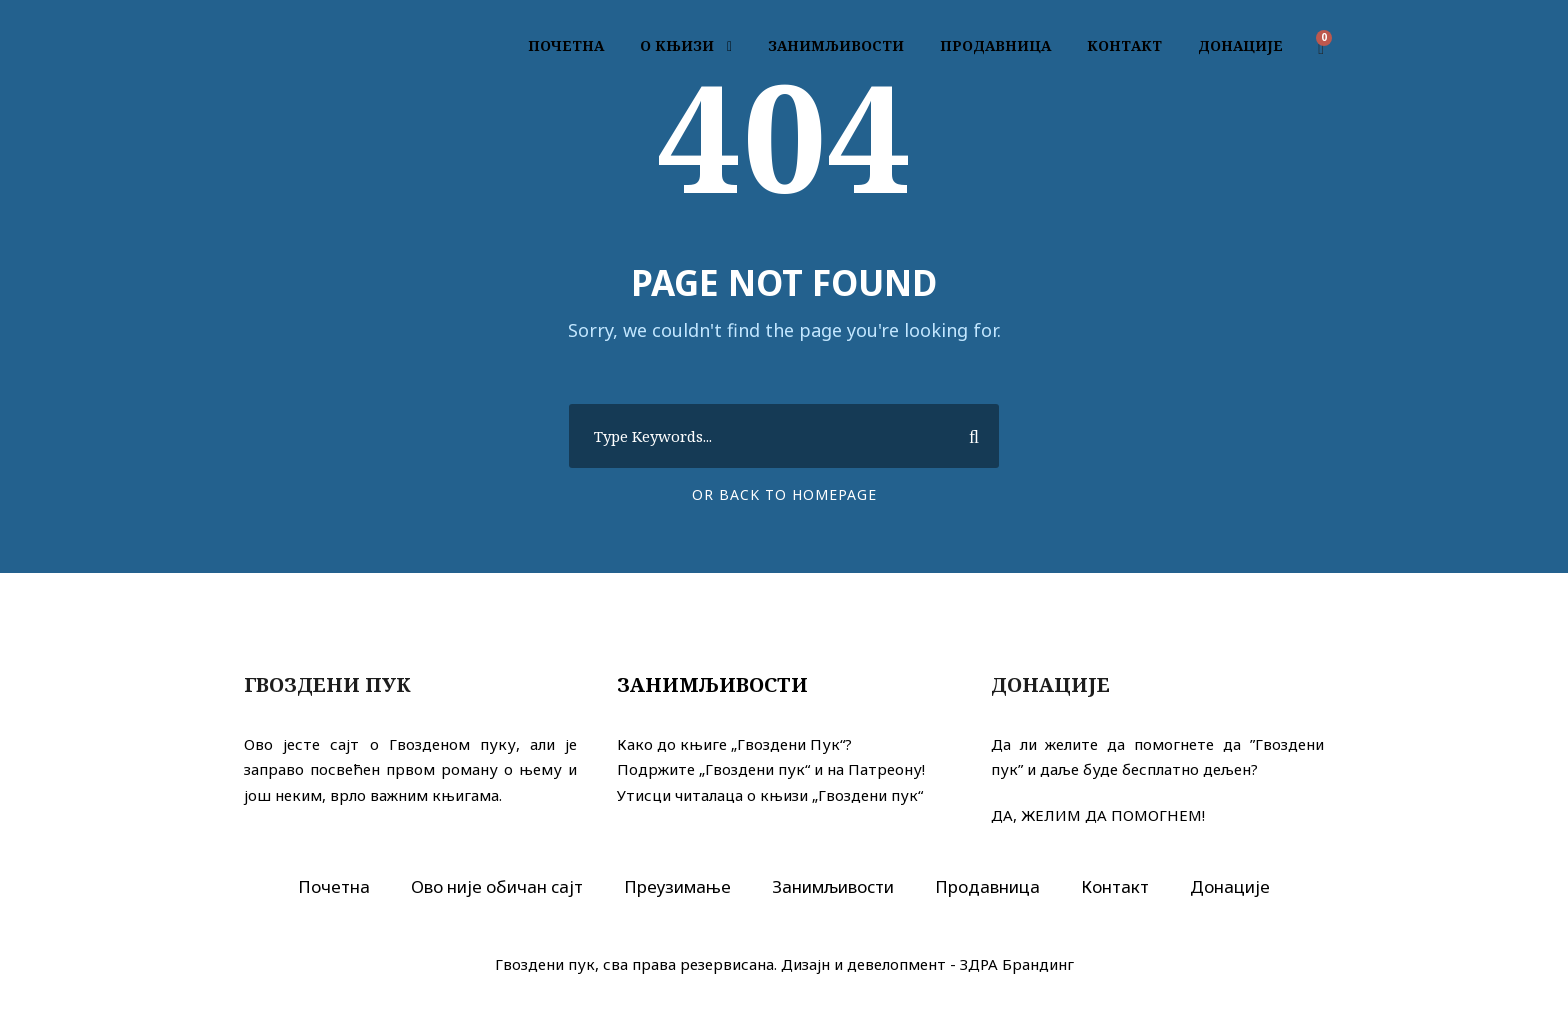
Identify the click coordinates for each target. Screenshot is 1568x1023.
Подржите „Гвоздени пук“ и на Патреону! (771, 769)
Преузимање (677, 886)
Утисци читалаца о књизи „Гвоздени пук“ (770, 795)
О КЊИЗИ (677, 45)
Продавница (987, 886)
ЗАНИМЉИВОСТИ (836, 45)
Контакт (1115, 886)
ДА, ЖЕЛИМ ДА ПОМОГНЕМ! (1098, 815)
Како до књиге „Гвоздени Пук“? (734, 744)
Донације (1230, 886)
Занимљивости (712, 684)
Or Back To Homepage (784, 494)
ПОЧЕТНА (566, 45)
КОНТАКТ (1124, 45)
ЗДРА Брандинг (1017, 964)
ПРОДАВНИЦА (995, 45)
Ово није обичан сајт (497, 886)
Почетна (334, 886)
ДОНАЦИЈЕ (1240, 45)
